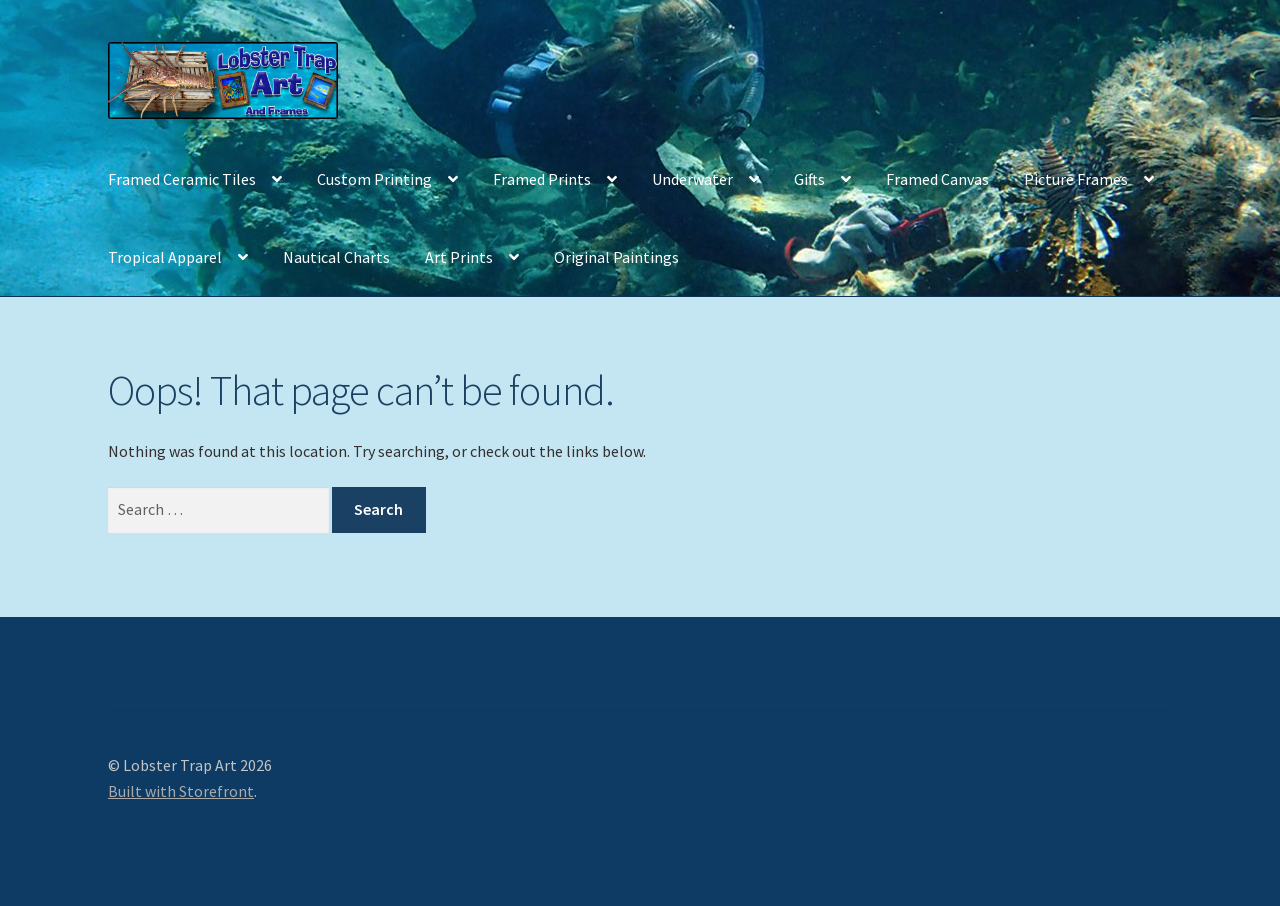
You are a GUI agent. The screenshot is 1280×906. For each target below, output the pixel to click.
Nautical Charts (336, 257)
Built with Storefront (181, 791)
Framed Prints (542, 179)
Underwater (692, 179)
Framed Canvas (937, 179)
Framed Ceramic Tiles (182, 179)
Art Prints (459, 257)
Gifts (809, 179)
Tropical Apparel (165, 257)
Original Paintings (616, 257)
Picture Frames (1076, 179)
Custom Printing (374, 179)
